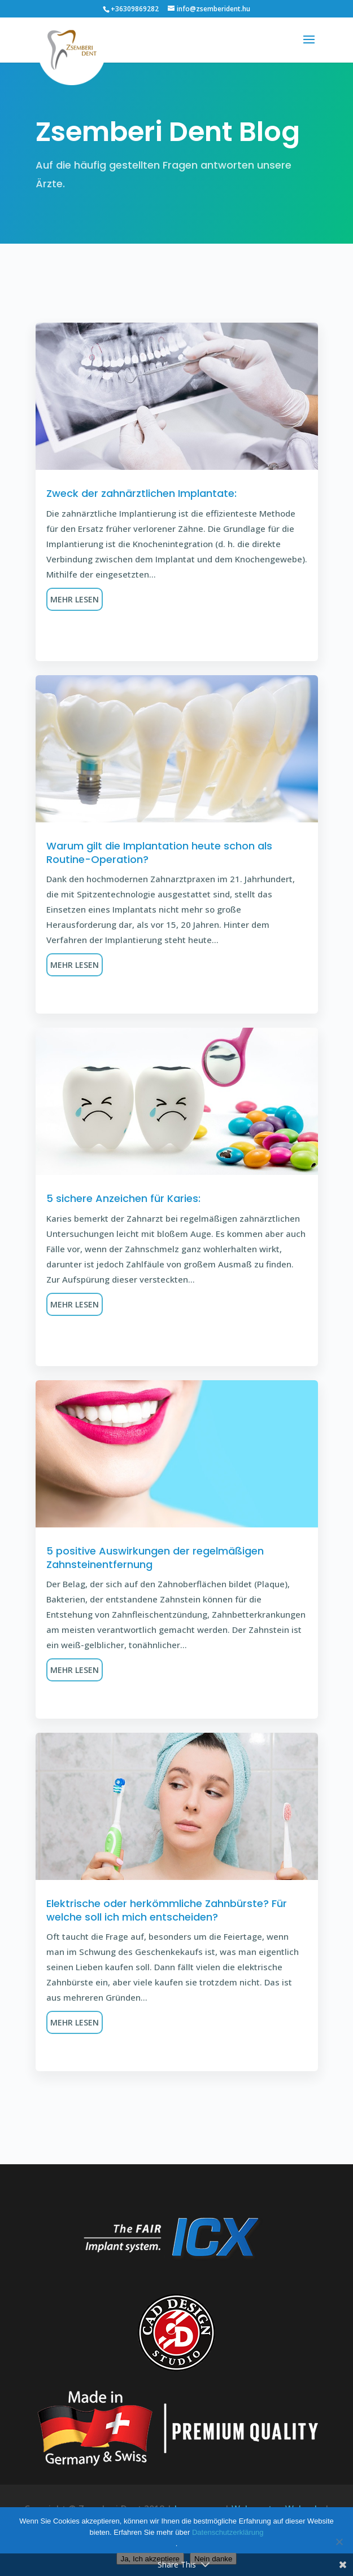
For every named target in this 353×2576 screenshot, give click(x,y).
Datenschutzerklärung (227, 2532)
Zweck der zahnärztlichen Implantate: (141, 493)
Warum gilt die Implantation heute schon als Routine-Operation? (159, 852)
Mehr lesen (74, 599)
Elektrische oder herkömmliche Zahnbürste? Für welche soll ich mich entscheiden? (166, 1909)
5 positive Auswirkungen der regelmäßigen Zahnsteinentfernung (155, 1557)
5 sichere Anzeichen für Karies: (123, 1198)
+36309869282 (135, 9)
